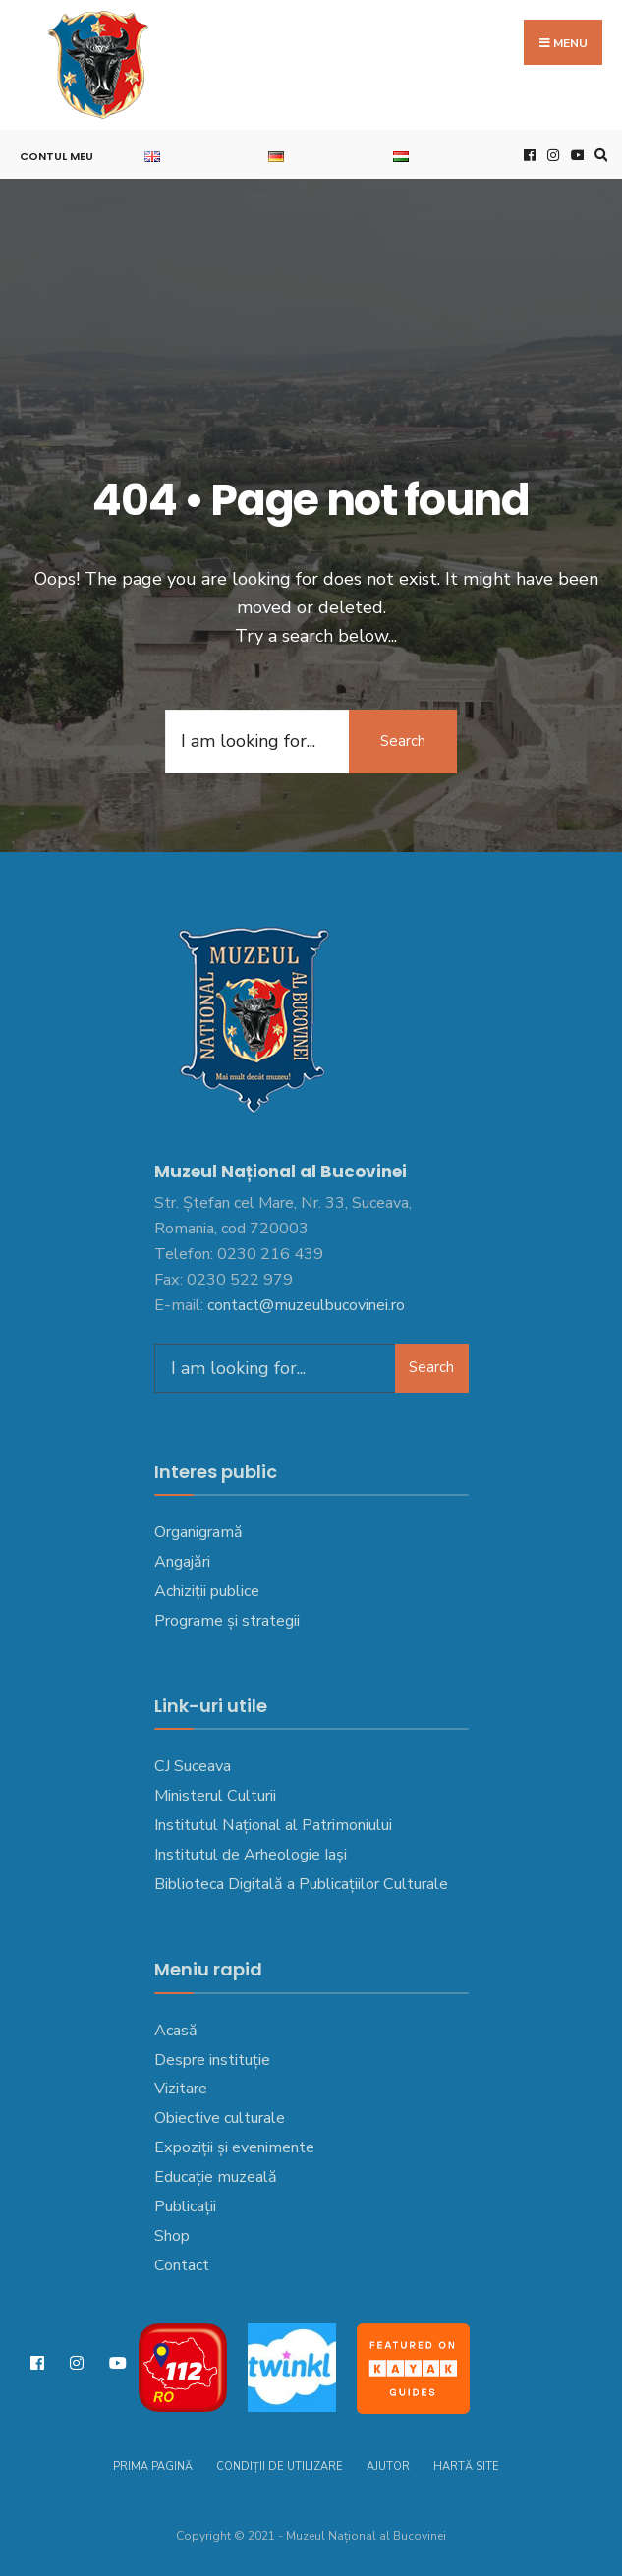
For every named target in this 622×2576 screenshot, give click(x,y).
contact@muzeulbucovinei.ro (306, 1305)
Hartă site (466, 2466)
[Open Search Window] (598, 155)
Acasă (176, 2030)
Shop (172, 2236)
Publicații (185, 2206)
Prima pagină (153, 2466)
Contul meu (56, 156)
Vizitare (180, 2088)
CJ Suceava (192, 1766)
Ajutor (388, 2466)
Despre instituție (212, 2060)
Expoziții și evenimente (234, 2147)
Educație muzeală (215, 2177)
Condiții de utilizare (279, 2466)
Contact (181, 2265)
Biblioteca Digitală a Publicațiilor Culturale (301, 1884)
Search (402, 741)
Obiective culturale (219, 2118)
